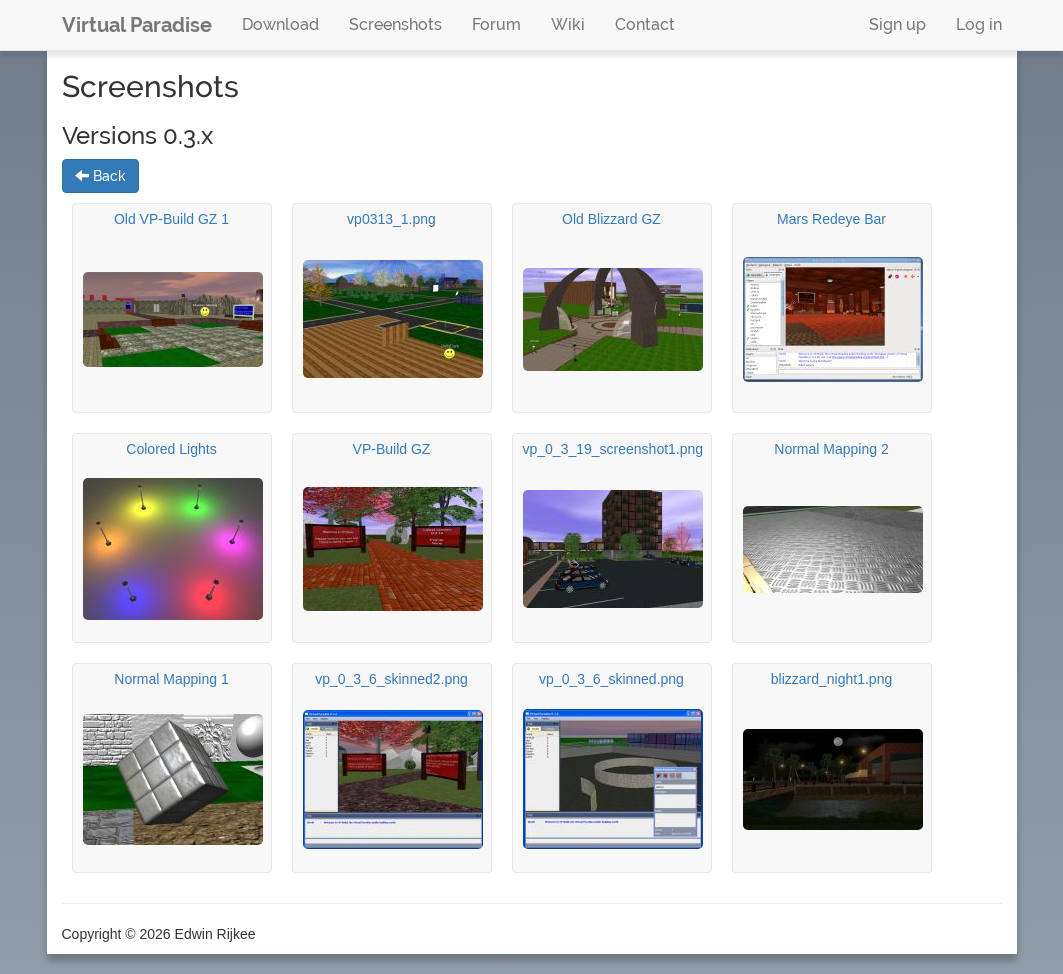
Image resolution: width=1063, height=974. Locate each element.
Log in (979, 24)
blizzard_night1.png (831, 679)
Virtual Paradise (137, 25)
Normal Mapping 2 (831, 449)
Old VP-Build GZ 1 (171, 219)
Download (280, 24)
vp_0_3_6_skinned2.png (391, 679)
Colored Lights (171, 449)
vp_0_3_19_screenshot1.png (613, 449)
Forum (496, 24)
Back (100, 176)
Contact (645, 24)
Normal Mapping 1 (171, 679)
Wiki (568, 24)
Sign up (897, 24)
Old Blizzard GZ (611, 219)
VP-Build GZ (392, 449)
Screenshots (395, 24)
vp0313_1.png (391, 219)
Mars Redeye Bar (831, 219)
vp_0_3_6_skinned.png (611, 679)
